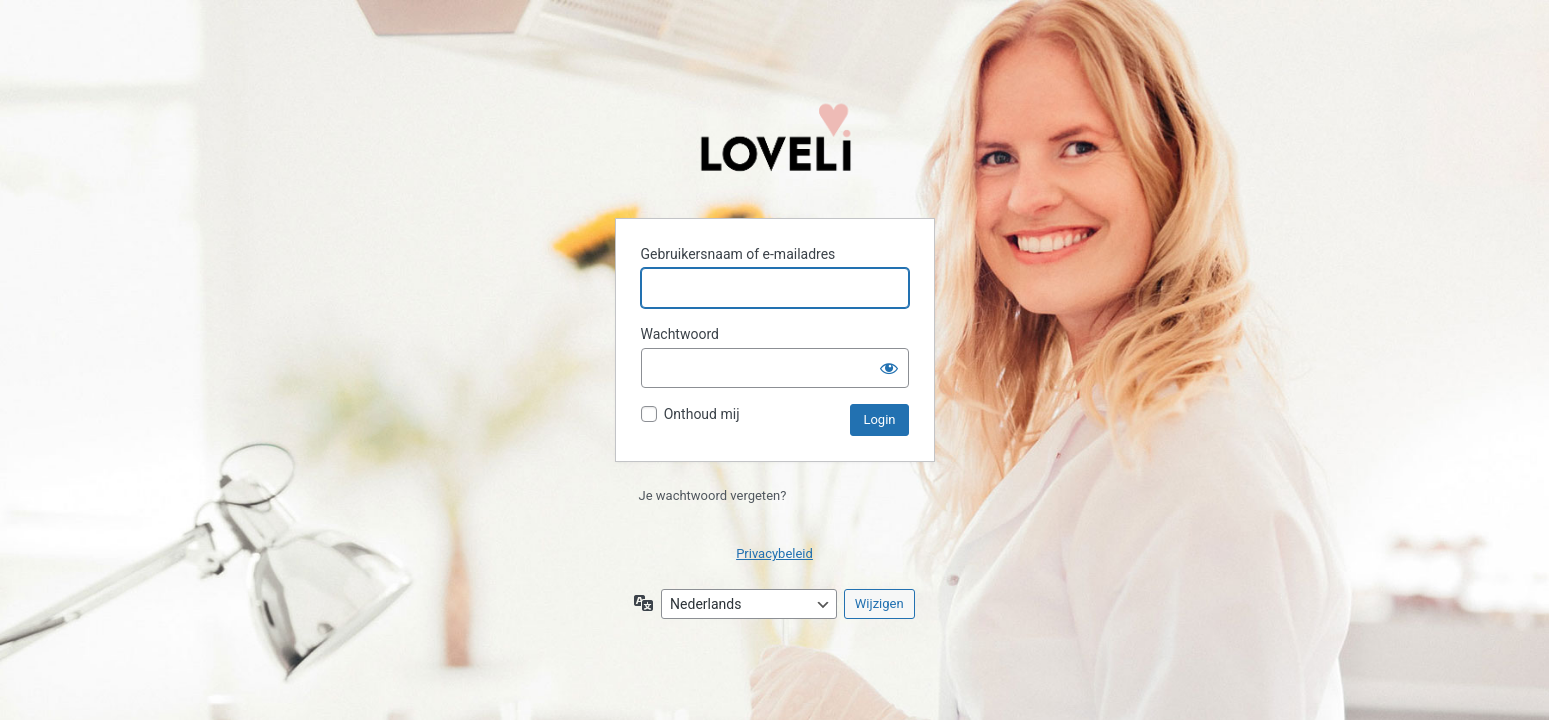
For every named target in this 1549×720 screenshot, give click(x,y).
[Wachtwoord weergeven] (889, 368)
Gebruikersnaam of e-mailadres (738, 254)
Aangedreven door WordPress (775, 147)
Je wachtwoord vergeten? (713, 495)
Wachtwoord (680, 334)
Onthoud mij (702, 414)
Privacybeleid (774, 553)
